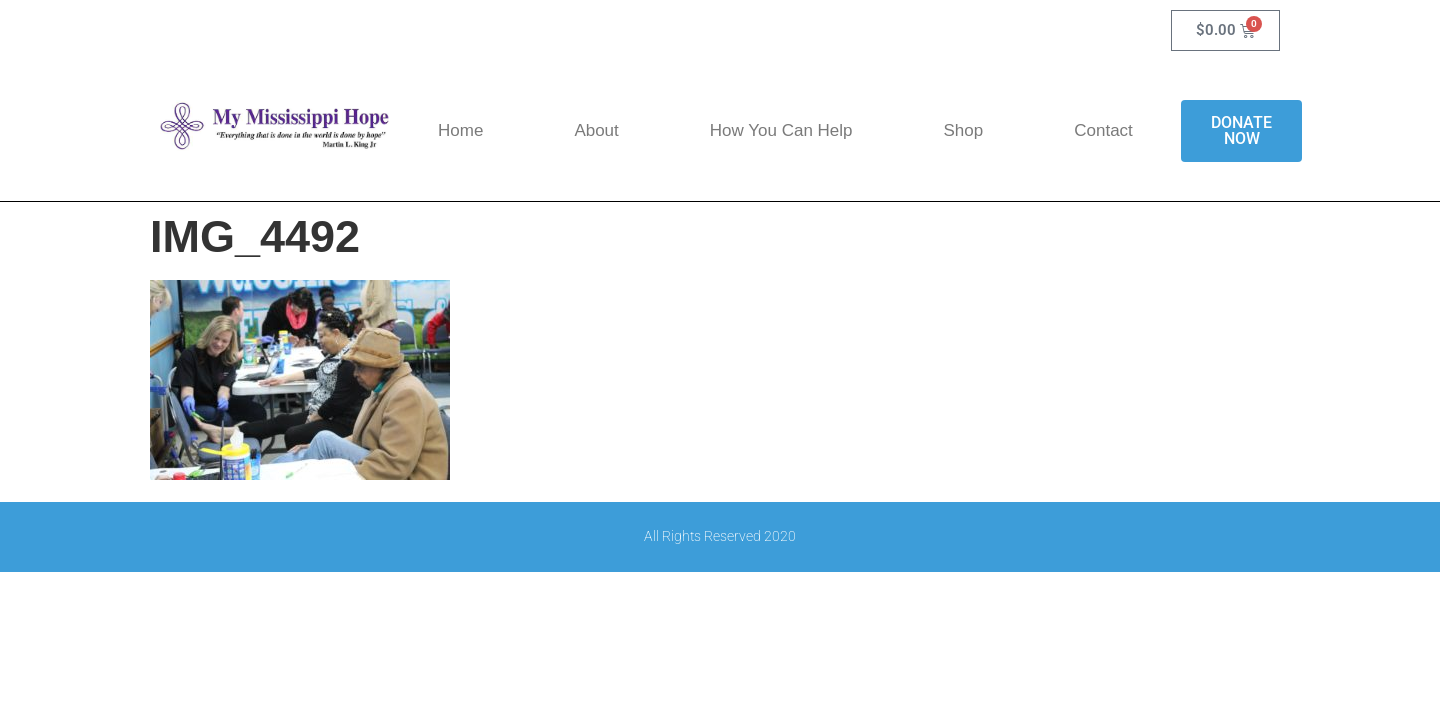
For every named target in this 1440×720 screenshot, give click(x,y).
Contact (1103, 130)
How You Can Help (781, 130)
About (596, 130)
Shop (964, 130)
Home (460, 130)
